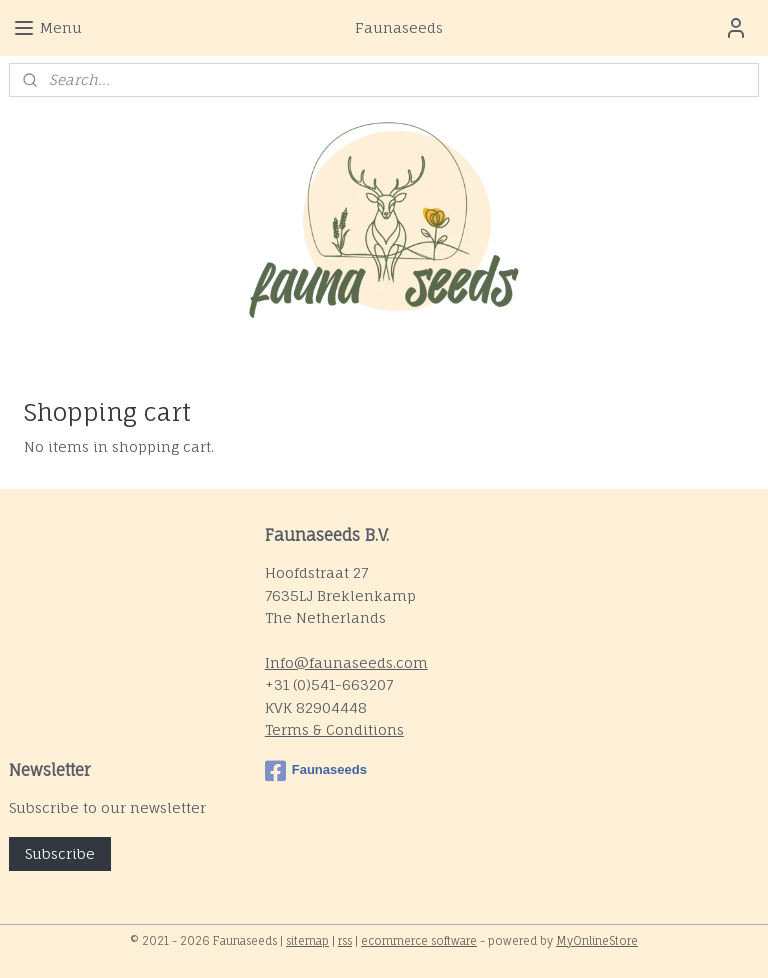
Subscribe (60, 853)
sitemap (307, 941)
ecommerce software (419, 941)
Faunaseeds (316, 771)
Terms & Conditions (334, 729)
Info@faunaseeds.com (346, 662)
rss (345, 941)
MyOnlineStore (597, 941)
